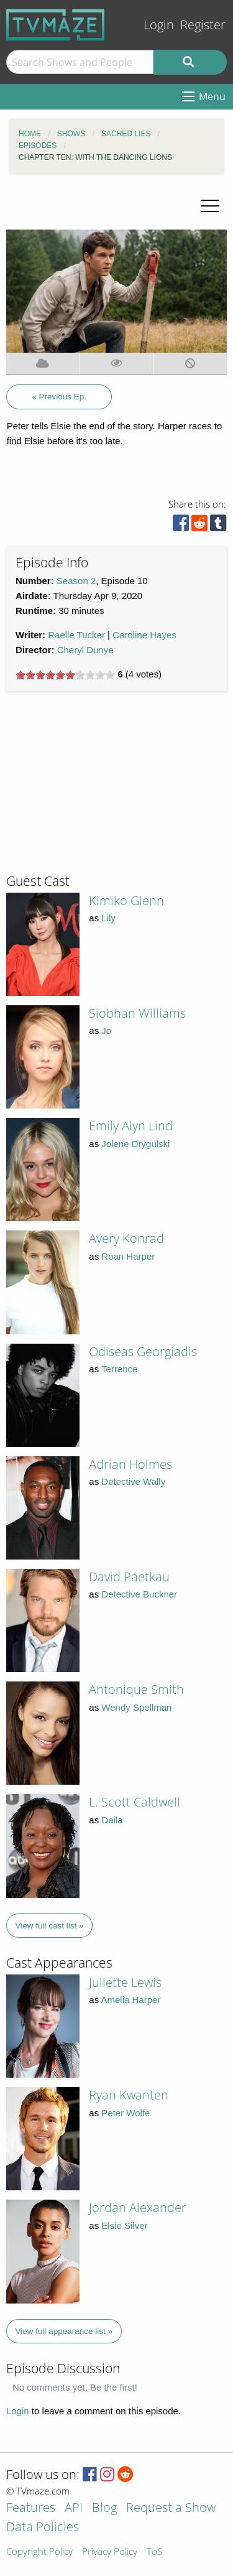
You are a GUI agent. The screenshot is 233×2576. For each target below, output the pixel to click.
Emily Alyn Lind (131, 1125)
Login (159, 24)
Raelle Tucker (76, 635)
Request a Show (171, 2508)
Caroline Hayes (144, 635)
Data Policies (42, 2528)
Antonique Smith (136, 1689)
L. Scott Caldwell (134, 1801)
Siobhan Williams (137, 1013)
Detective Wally (133, 1481)
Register (203, 24)
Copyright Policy (39, 2552)
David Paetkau (129, 1576)
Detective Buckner (139, 1594)
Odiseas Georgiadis (143, 1351)
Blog (104, 2508)
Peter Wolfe (125, 2113)
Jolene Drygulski (135, 1143)
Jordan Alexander (137, 2207)
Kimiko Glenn (126, 900)
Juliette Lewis (125, 1982)
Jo (106, 1030)
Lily (108, 918)
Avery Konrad (126, 1238)
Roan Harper (128, 1256)
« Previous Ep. (59, 396)
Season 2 (76, 580)
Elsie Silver (124, 2225)
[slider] (65, 675)
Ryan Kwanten (128, 2094)
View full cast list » (50, 1925)
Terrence (119, 1369)
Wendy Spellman (136, 1707)
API (74, 2508)
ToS (154, 2552)
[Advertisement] (99, 787)
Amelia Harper (131, 1999)
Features (30, 2508)
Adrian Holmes (130, 1464)
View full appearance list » (64, 2331)
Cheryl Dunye (85, 649)
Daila (111, 1820)
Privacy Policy (109, 2552)
